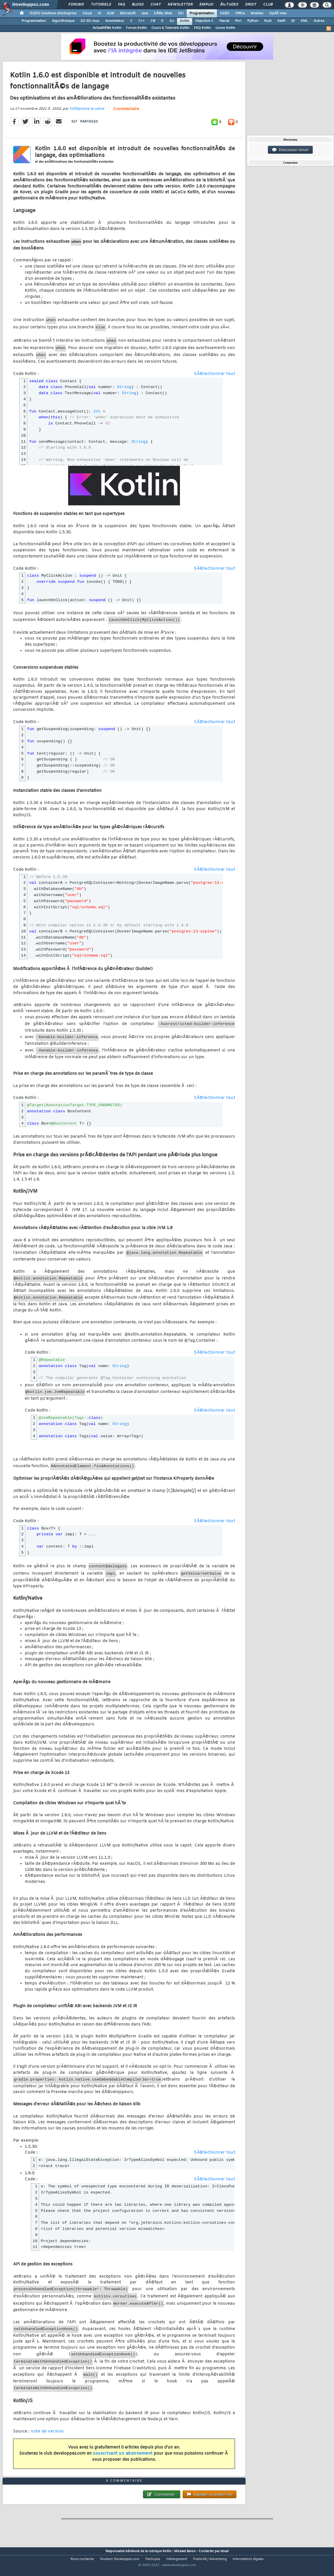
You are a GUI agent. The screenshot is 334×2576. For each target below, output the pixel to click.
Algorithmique (63, 21)
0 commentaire (126, 113)
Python (252, 21)
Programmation (202, 13)
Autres (319, 21)
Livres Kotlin (225, 28)
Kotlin (184, 21)
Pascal (224, 21)
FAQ (121, 4)
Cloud (87, 13)
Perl (238, 21)
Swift (281, 21)
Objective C (204, 21)
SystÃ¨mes (278, 13)
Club (268, 4)
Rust (267, 21)
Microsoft (127, 13)
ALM (110, 13)
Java (144, 13)
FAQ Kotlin (202, 28)
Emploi (206, 4)
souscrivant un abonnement (123, 2458)
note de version (47, 2436)
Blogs (137, 4)
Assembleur (114, 21)
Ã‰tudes (229, 4)
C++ (141, 21)
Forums (76, 4)
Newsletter (180, 4)
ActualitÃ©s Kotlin (107, 28)
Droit (251, 4)
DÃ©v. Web (163, 13)
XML (304, 21)
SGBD (224, 13)
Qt (293, 21)
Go (171, 21)
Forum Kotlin (136, 28)
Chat (155, 4)
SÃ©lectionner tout (214, 378)
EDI (181, 13)
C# (153, 21)
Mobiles (257, 13)
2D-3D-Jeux (89, 21)
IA (99, 13)
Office (240, 13)
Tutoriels (101, 4)
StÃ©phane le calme (86, 113)
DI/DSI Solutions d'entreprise (53, 13)
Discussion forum (290, 150)
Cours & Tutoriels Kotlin (170, 28)
